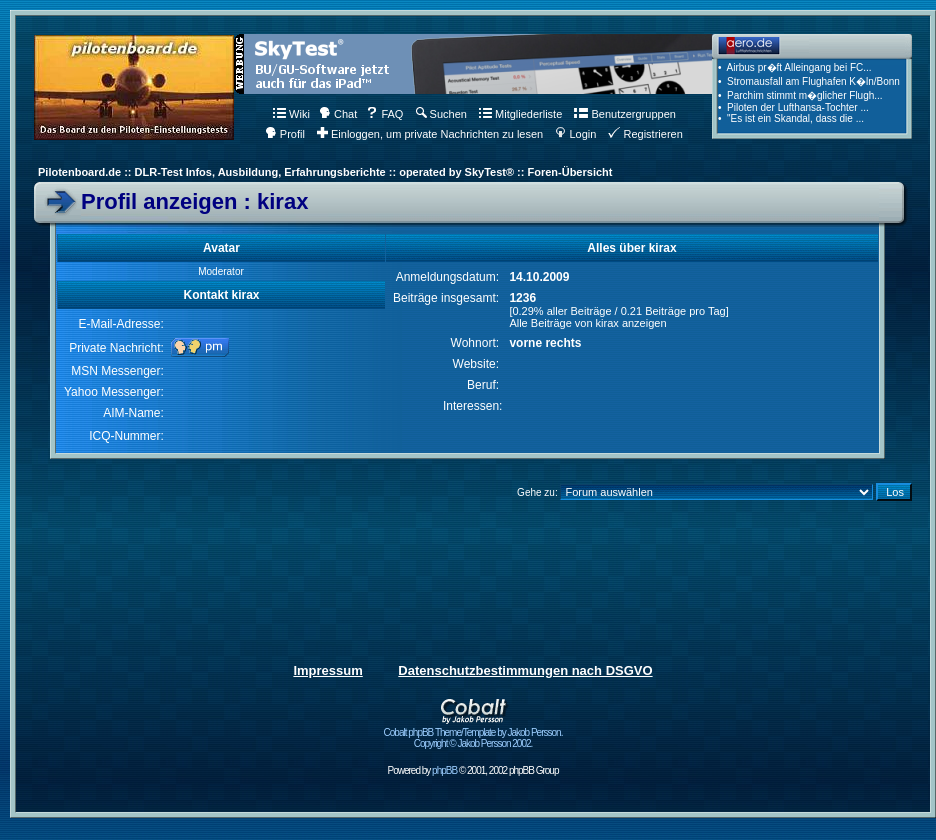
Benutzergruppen (624, 114)
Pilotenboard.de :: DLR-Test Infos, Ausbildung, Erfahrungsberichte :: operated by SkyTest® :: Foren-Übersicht (325, 172)
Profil (285, 134)
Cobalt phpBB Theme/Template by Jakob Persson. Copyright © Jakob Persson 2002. (473, 733)
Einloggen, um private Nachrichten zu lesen (430, 134)
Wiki (291, 114)
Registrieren (645, 134)
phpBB (444, 770)
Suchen (441, 114)
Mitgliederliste (520, 114)
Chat (338, 114)
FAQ (384, 114)
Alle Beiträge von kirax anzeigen (587, 323)
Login (575, 134)
